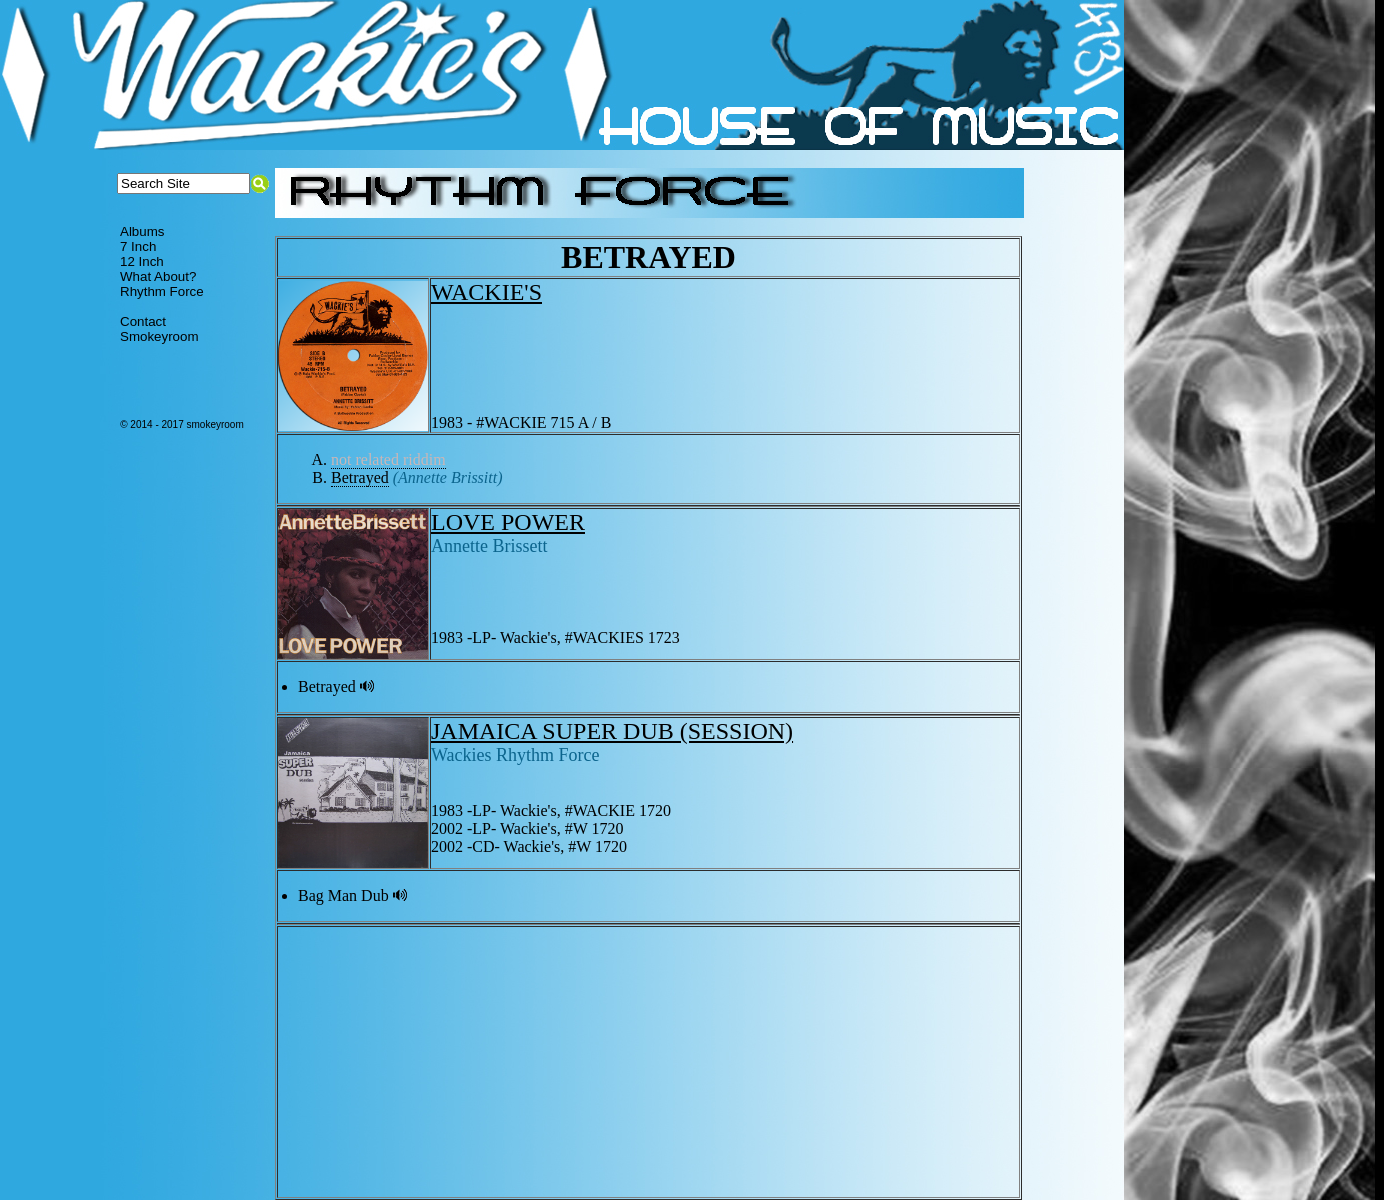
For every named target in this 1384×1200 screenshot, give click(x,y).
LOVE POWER (508, 522)
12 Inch (142, 261)
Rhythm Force (162, 291)
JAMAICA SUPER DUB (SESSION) (612, 731)
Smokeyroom (159, 336)
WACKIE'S (486, 292)
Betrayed (360, 477)
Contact (143, 321)
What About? (158, 276)
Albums (142, 231)
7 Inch (138, 246)
